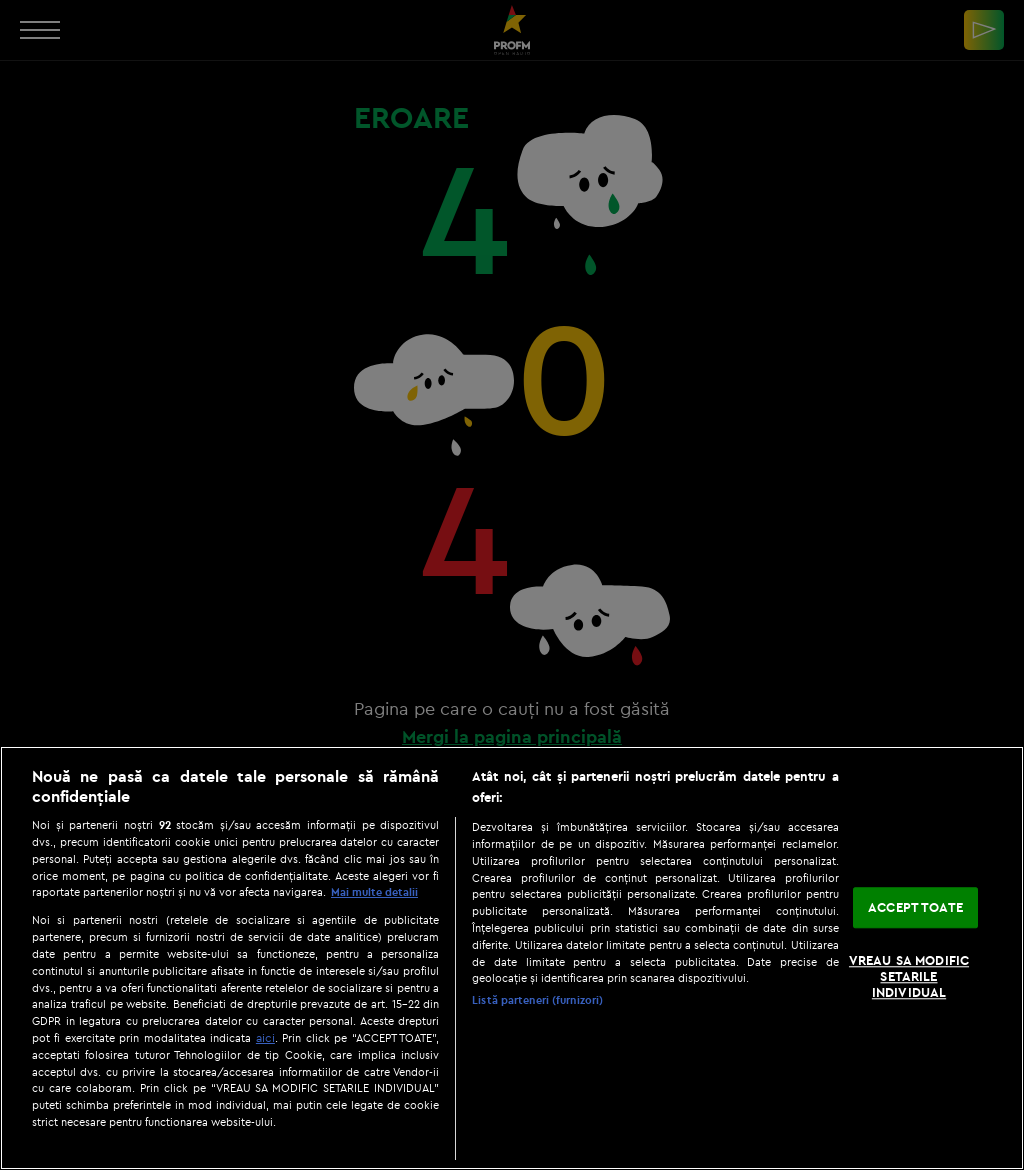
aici (265, 1037)
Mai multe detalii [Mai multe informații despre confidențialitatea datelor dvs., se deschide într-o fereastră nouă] (374, 892)
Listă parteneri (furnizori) (537, 1000)
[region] (512, 958)
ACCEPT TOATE (915, 907)
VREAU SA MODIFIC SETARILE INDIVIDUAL (909, 976)
